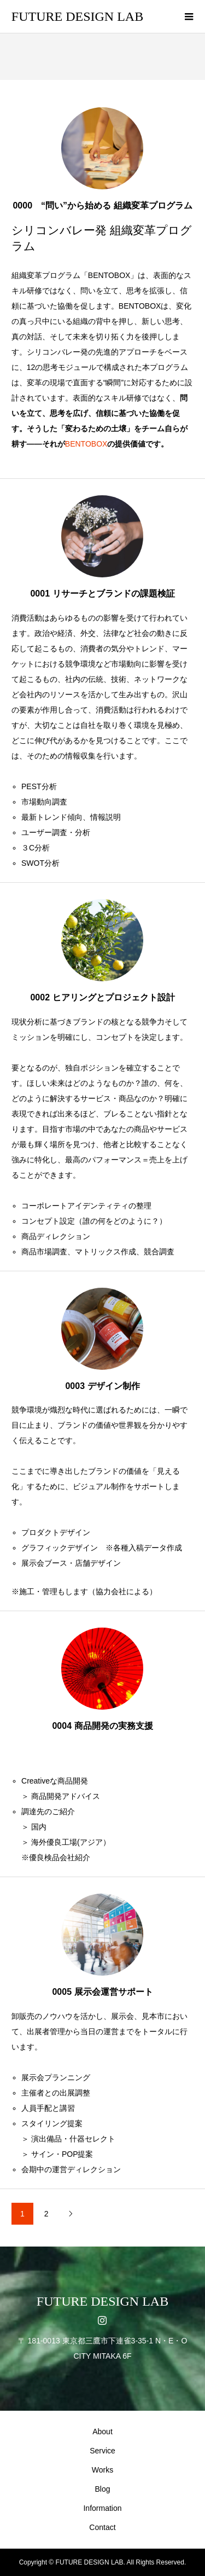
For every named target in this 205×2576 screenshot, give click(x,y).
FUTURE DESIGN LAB (77, 16)
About (102, 2431)
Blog (102, 2489)
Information (102, 2508)
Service (102, 2450)
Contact (102, 2527)
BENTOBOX (86, 443)
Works (102, 2469)
